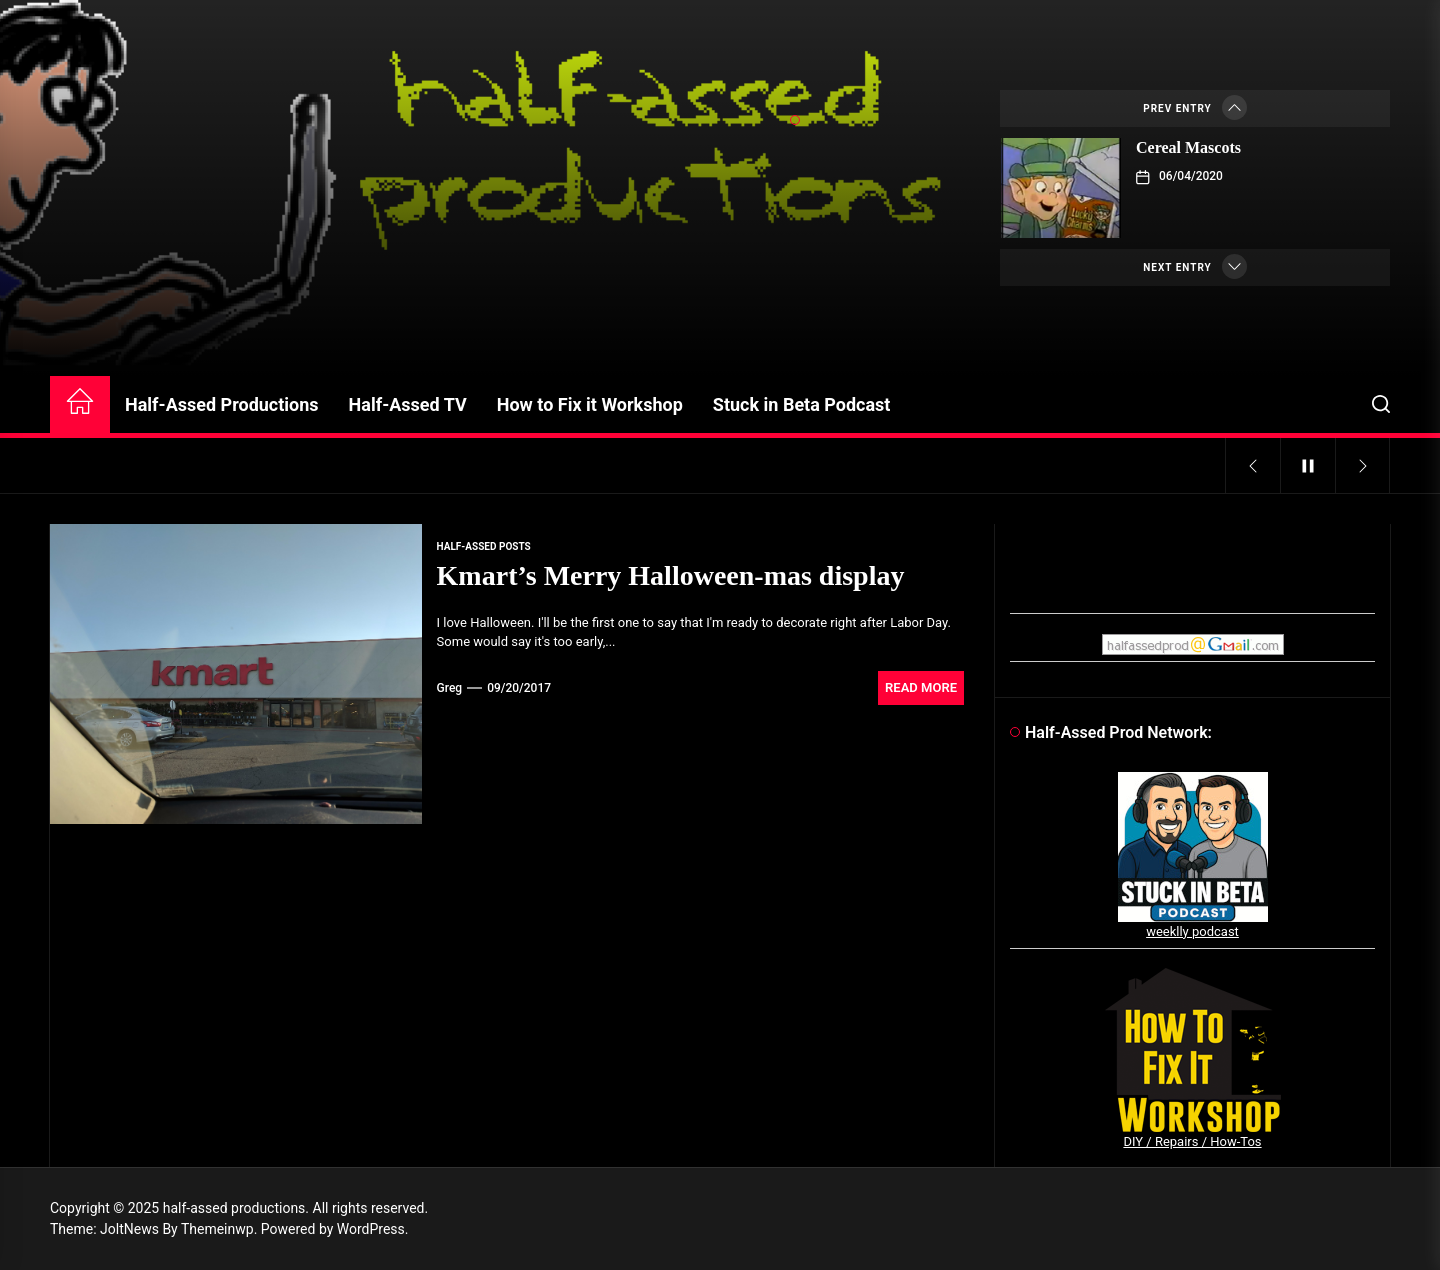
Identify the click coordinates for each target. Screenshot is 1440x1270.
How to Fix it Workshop (590, 404)
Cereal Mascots (1188, 147)
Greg (450, 688)
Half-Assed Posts (484, 546)
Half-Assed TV (408, 404)
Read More (921, 687)
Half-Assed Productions (222, 404)
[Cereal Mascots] (1061, 188)
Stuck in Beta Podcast (802, 404)
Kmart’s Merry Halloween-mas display (671, 575)
